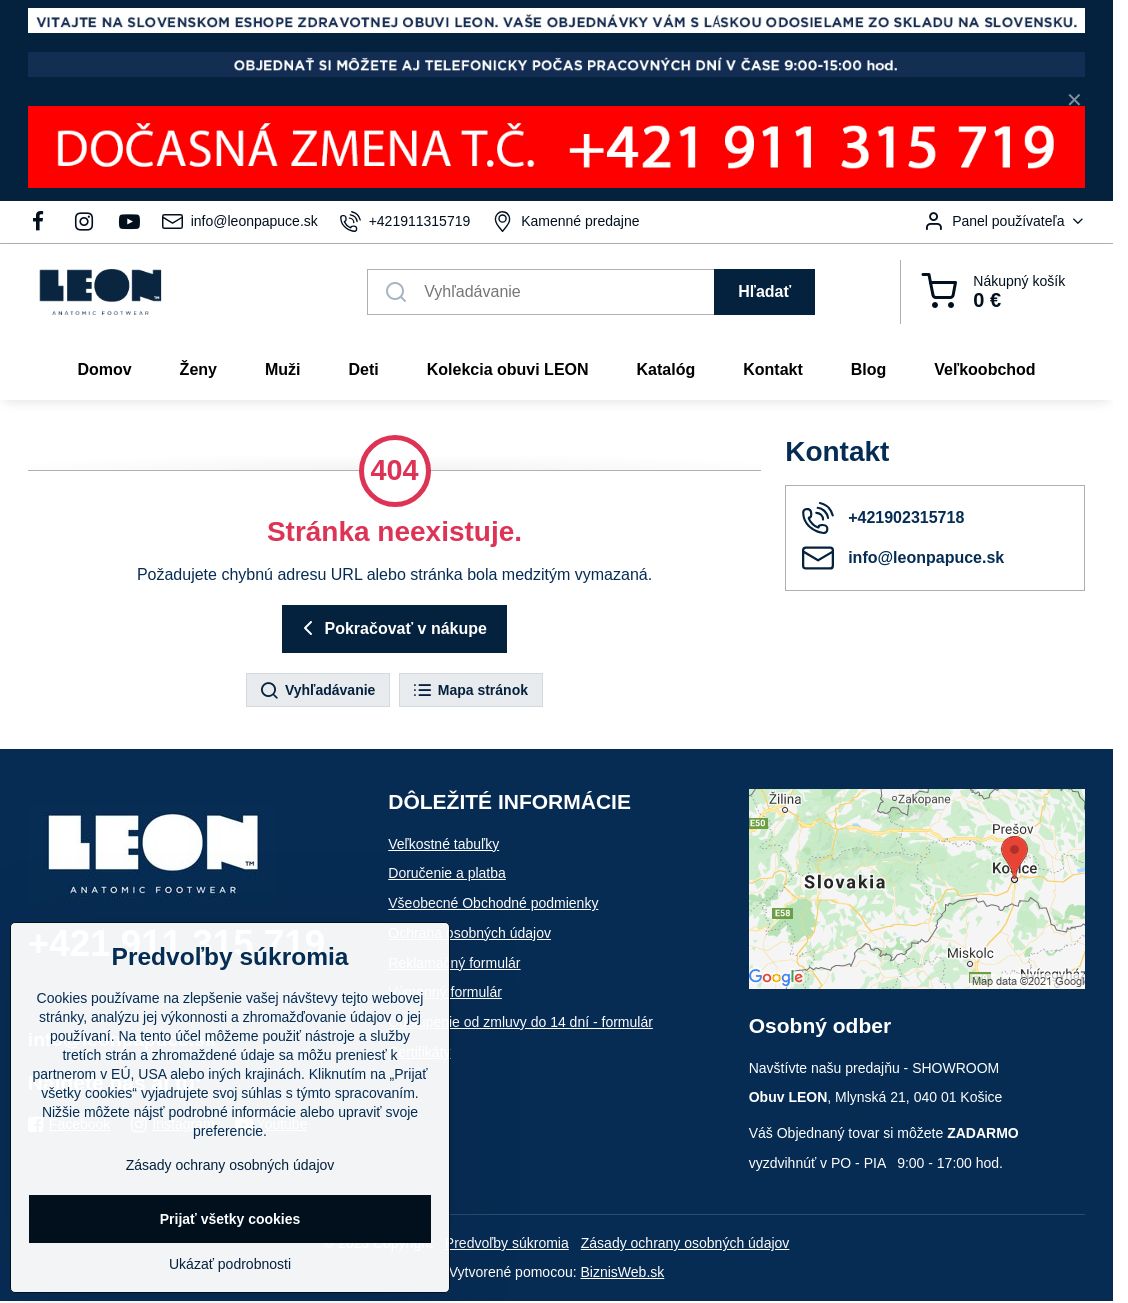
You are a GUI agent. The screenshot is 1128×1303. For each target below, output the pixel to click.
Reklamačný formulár (454, 963)
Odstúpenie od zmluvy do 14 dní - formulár (520, 1022)
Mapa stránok (470, 691)
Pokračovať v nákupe (391, 628)
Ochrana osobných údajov (469, 933)
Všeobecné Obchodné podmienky (493, 903)
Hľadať (764, 291)
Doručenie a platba (447, 873)
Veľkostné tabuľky (443, 844)
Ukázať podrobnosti (230, 1264)
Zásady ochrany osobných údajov (685, 1243)
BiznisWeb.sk (623, 1272)
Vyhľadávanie (317, 691)
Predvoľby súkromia (507, 1243)
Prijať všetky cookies (230, 1219)
